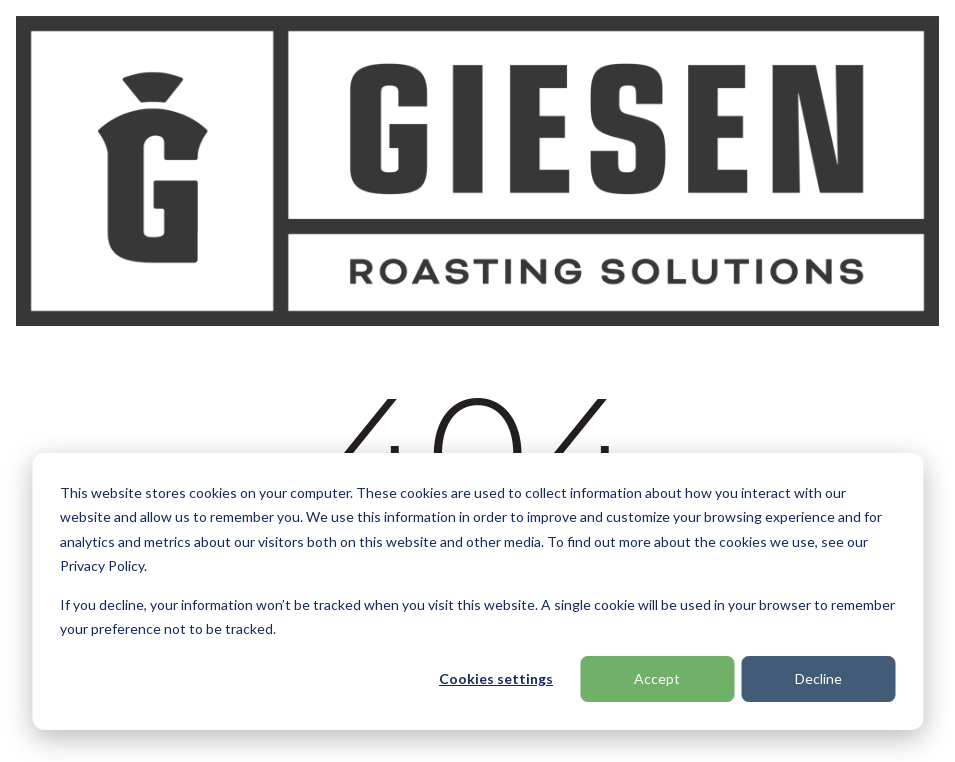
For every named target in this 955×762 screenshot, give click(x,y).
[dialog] (477, 591)
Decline (818, 678)
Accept (657, 678)
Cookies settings (496, 678)
